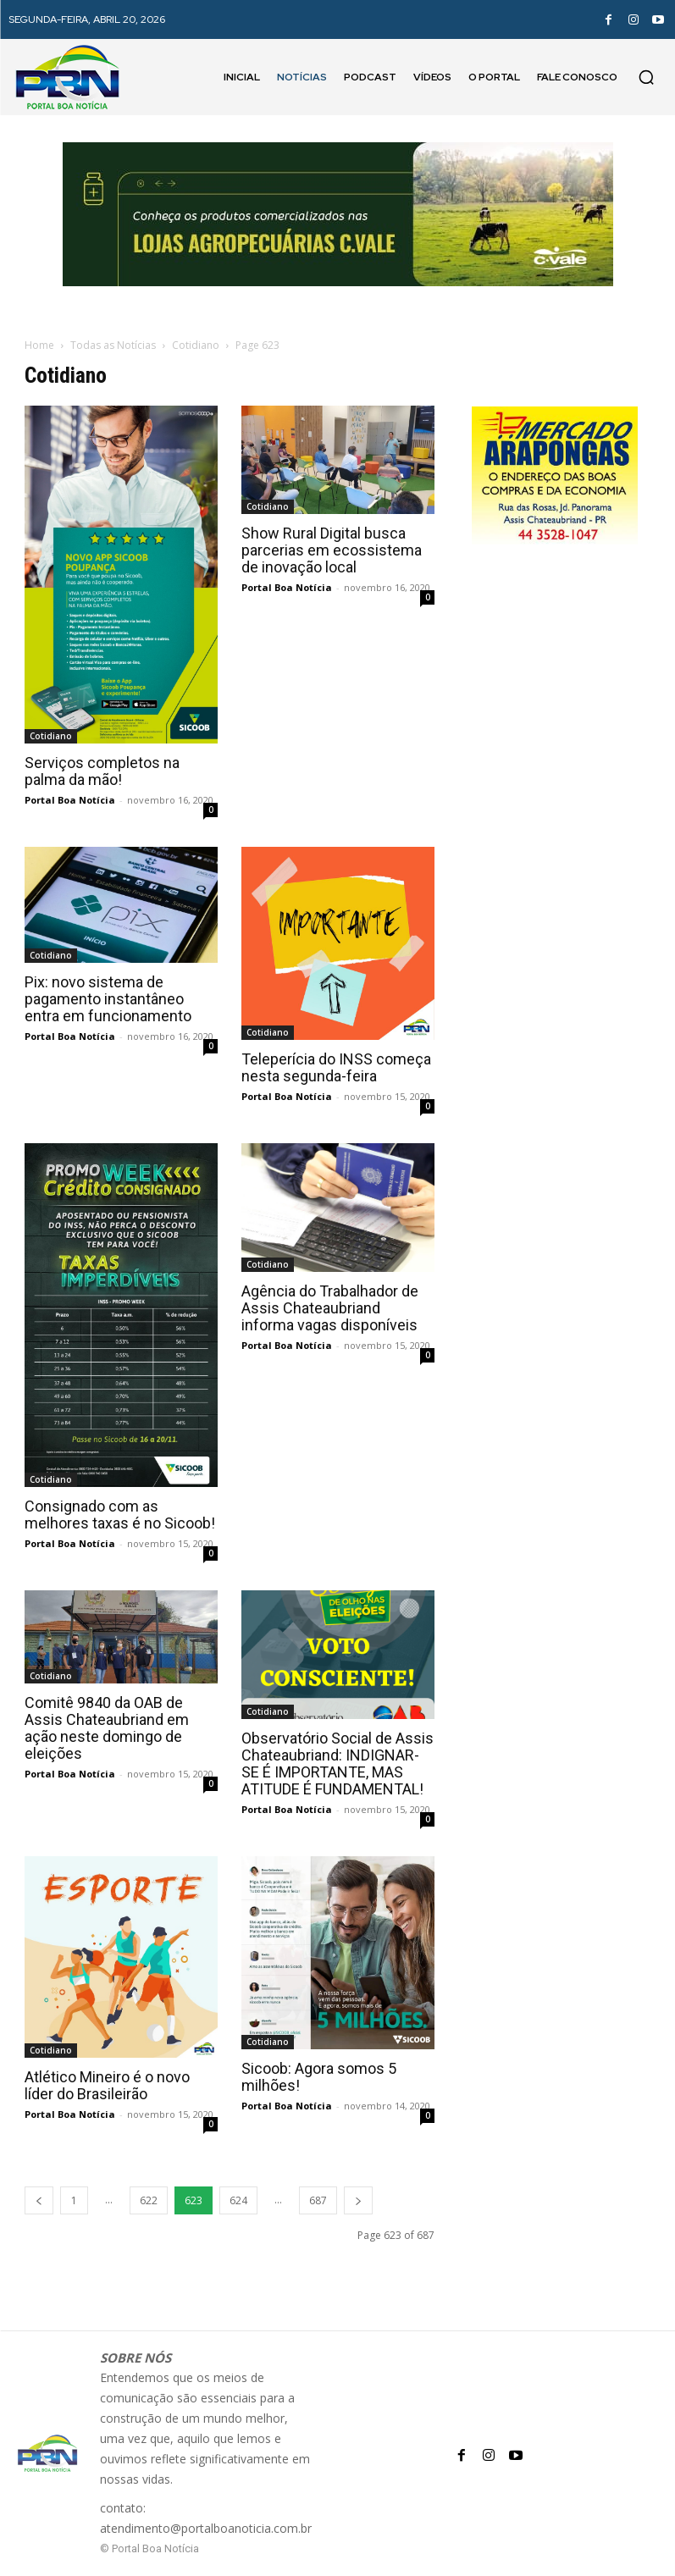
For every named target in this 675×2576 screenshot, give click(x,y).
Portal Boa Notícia (70, 799)
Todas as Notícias (113, 345)
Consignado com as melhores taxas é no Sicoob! (120, 1514)
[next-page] (358, 2200)
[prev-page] (39, 2200)
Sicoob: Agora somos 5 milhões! (318, 2076)
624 (238, 2200)
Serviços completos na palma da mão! (102, 771)
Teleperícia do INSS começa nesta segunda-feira (336, 1067)
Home (39, 345)
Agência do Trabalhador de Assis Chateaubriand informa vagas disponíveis (329, 1308)
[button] (646, 77)
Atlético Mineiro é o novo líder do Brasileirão (107, 2085)
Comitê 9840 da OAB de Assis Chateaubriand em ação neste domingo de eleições (107, 1728)
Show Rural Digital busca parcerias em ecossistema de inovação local (331, 550)
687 (318, 2200)
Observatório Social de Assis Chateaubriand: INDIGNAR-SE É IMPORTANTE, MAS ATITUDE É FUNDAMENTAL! (337, 1763)
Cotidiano (195, 345)
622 (149, 2200)
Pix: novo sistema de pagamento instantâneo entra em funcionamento (108, 999)
